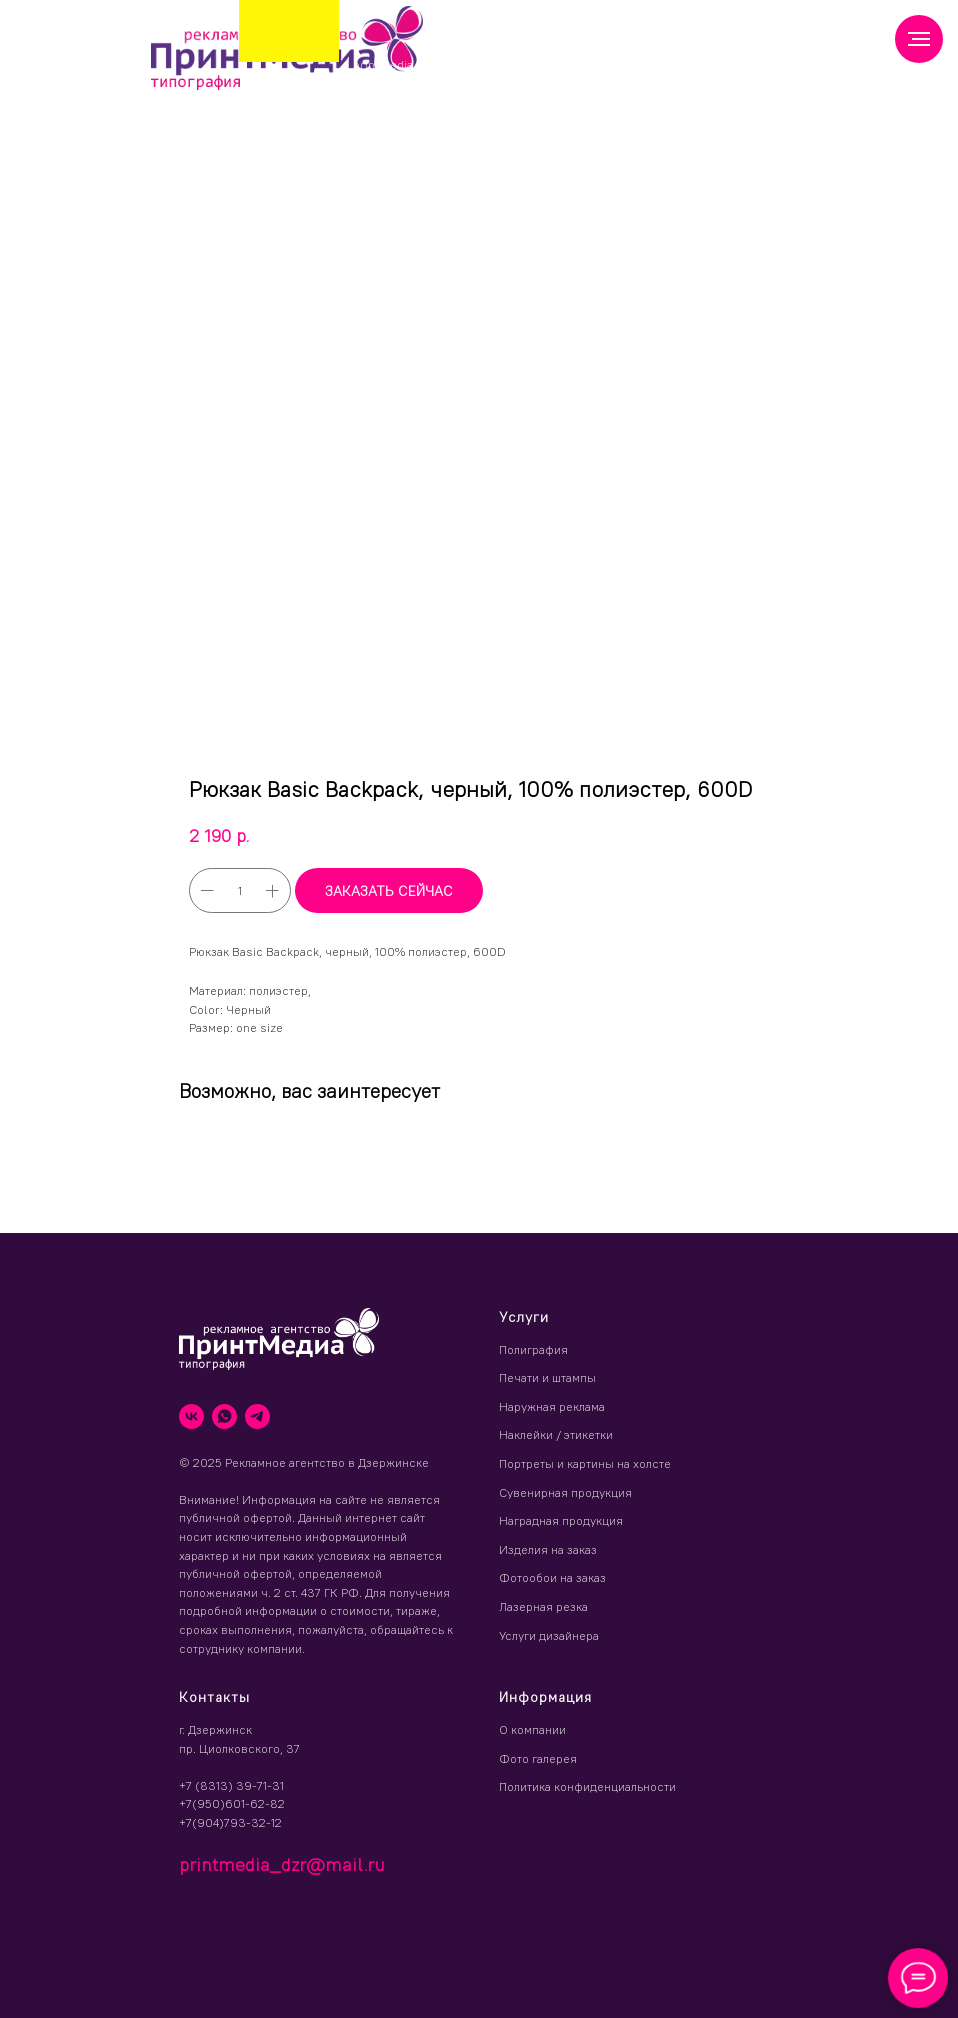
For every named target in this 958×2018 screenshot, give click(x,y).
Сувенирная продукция (565, 1492)
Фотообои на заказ (552, 1577)
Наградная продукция (561, 1520)
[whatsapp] (224, 1416)
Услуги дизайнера (549, 1635)
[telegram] (257, 1416)
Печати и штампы (547, 1377)
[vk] (191, 1416)
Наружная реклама (552, 1406)
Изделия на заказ (548, 1549)
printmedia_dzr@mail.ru (422, 64)
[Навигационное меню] (919, 39)
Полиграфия (533, 1349)
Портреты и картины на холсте (585, 1463)
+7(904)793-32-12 (230, 1822)
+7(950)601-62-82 (232, 1803)
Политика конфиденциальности (587, 1786)
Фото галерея (538, 1758)
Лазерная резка (543, 1606)
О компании (532, 1729)
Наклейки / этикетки (556, 1434)
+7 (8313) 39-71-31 (231, 1785)
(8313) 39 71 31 (508, 59)
